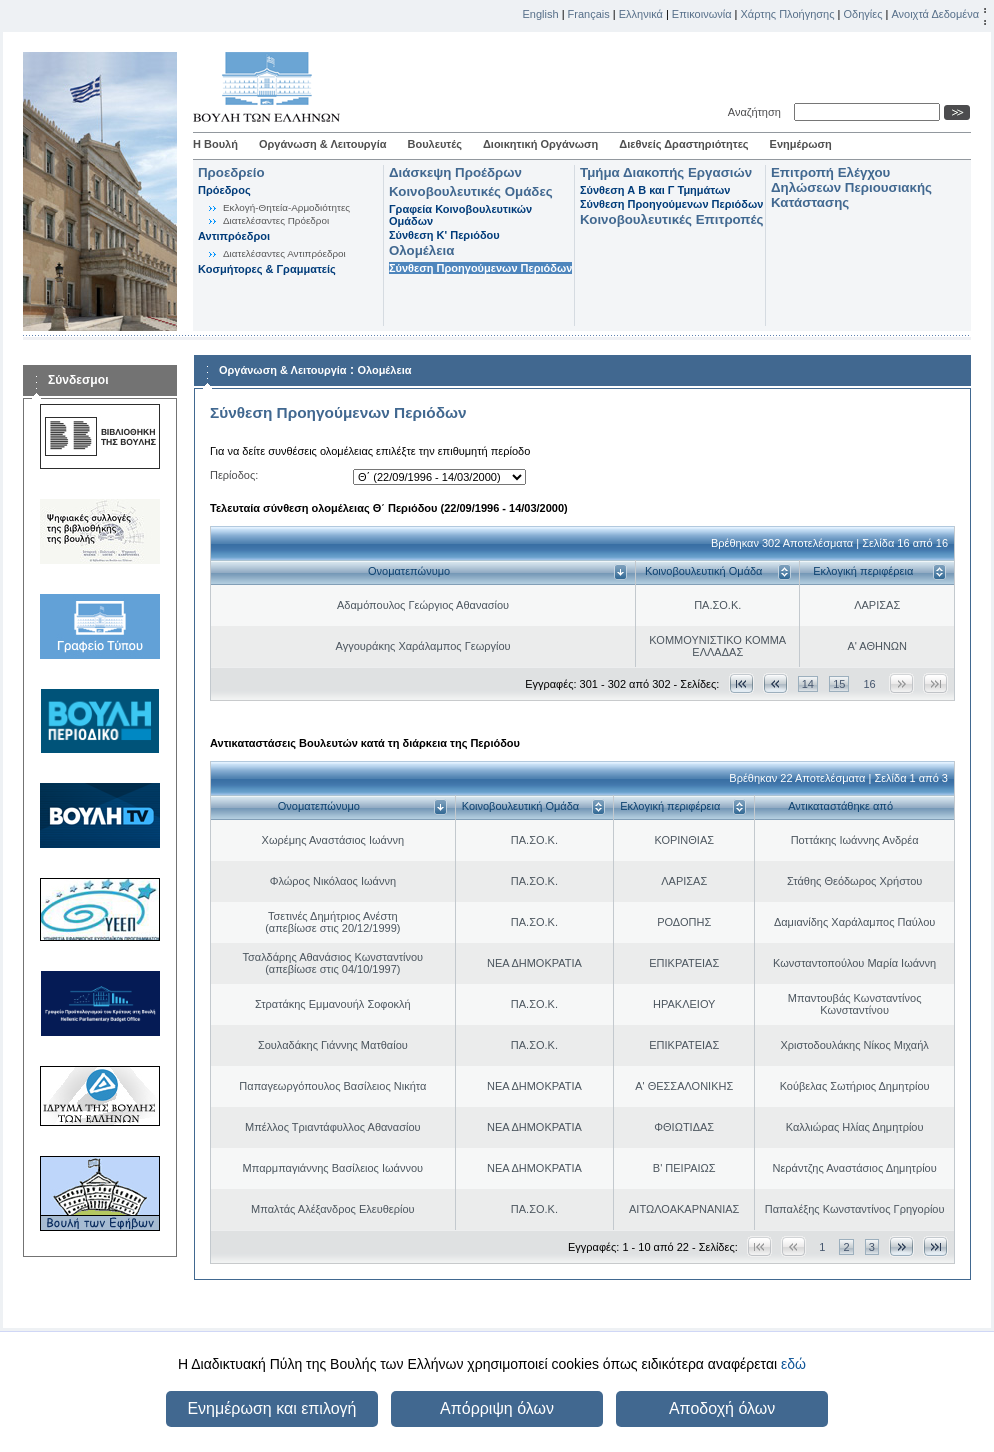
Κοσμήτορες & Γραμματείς (267, 269)
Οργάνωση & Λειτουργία (323, 144)
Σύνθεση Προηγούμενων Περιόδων (480, 268)
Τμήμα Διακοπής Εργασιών (666, 172)
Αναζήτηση (757, 112)
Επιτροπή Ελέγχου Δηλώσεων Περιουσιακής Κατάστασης (851, 187)
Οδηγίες (862, 14)
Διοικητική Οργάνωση (540, 144)
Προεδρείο (231, 172)
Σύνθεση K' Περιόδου (444, 235)
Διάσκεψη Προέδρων (455, 172)
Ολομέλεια (421, 250)
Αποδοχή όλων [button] (722, 1408)
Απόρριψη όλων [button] (497, 1408)
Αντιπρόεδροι (234, 236)
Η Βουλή (215, 144)
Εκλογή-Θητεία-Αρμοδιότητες (286, 207)
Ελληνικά (641, 14)
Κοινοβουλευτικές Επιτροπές (671, 219)
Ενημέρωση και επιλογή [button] (271, 1408)
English (541, 14)
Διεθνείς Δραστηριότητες (683, 144)
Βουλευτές (435, 144)
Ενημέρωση (801, 144)
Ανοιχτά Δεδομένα (935, 14)
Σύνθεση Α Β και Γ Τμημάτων (655, 190)
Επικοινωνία (702, 14)
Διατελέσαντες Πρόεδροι (276, 220)
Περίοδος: (234, 475)
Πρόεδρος (224, 190)
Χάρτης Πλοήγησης (788, 14)
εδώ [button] (793, 1364)
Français (589, 14)
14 (808, 684)
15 (839, 684)
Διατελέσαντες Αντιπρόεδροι (284, 253)
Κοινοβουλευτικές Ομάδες (471, 191)
